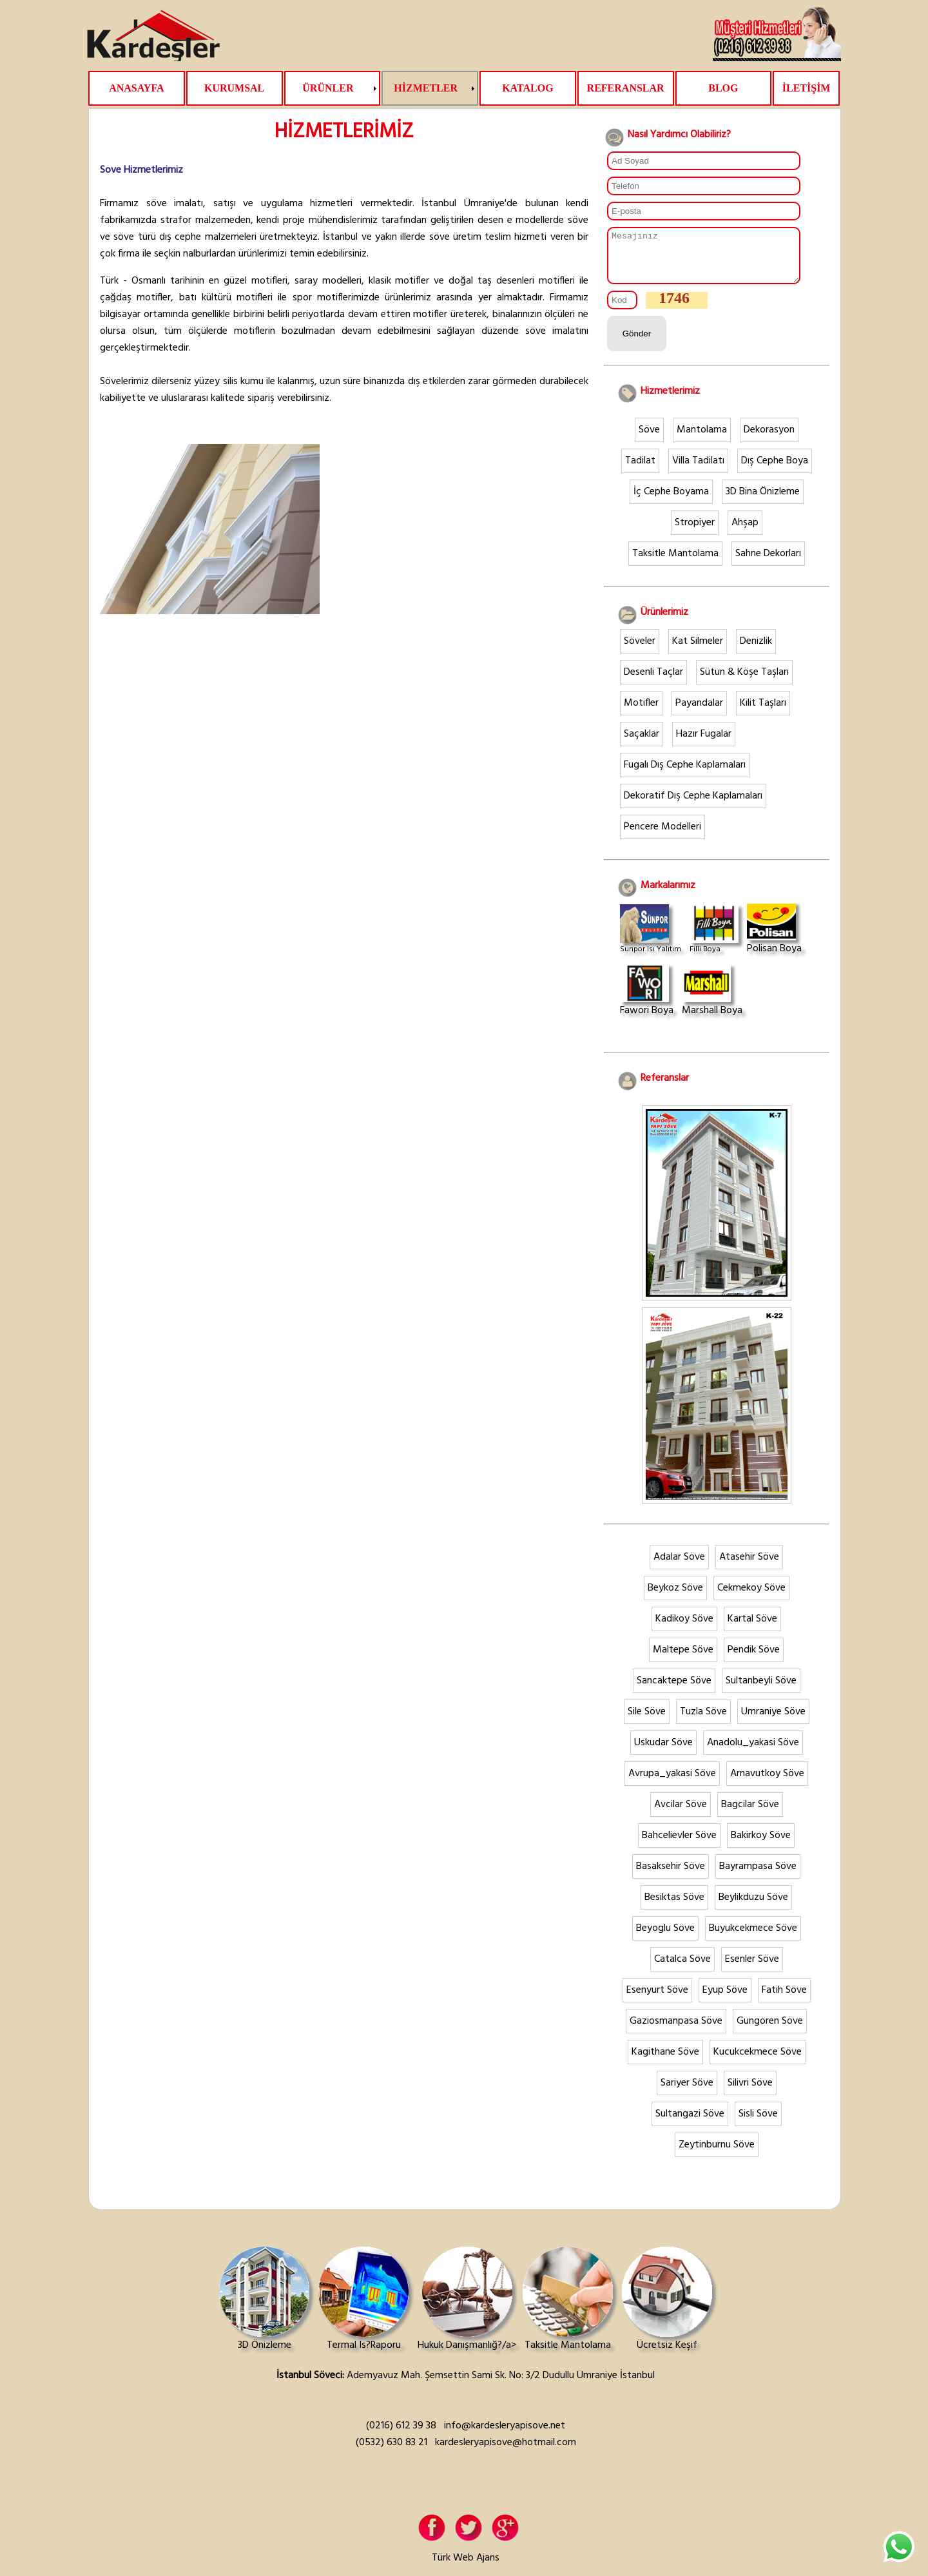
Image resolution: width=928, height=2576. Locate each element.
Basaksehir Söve (670, 1876)
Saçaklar (641, 743)
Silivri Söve (750, 2092)
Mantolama (702, 439)
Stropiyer (695, 532)
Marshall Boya (712, 1001)
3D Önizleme (264, 2309)
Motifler (641, 712)
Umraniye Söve (773, 1721)
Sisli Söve (758, 2123)
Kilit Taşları (763, 712)
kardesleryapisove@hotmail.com (505, 2452)
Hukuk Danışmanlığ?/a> (467, 2309)
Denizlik (756, 651)
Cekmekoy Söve (751, 1597)
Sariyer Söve (687, 2092)
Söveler (639, 651)
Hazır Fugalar (703, 743)
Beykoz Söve (675, 1597)
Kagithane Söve (665, 2061)
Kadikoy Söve (684, 1628)
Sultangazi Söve (689, 2123)
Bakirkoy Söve (761, 1845)
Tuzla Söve (703, 1721)
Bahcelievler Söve (679, 1845)
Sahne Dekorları (768, 563)
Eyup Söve (725, 1999)
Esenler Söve (752, 1969)
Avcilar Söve (680, 1814)
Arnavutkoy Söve (767, 1783)
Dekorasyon (769, 439)
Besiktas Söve (674, 1907)
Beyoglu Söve (665, 1938)
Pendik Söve (754, 1659)
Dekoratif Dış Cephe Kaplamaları (693, 805)
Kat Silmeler (697, 651)
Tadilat (640, 470)
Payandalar (699, 712)
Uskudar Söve (663, 1752)
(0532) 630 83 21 (391, 2452)
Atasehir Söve (749, 1566)
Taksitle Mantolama (675, 563)
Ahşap (745, 532)
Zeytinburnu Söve (717, 2154)
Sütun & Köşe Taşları (744, 681)
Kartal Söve (752, 1628)
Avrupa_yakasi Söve (672, 1783)
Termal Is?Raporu (363, 2309)
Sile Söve (647, 1721)
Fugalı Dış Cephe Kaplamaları (685, 774)
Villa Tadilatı (698, 470)
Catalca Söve (682, 1969)
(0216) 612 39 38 (401, 2435)
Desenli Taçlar (653, 681)
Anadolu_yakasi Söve (753, 1752)
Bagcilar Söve (750, 1814)
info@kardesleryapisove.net (504, 2435)
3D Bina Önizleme (763, 501)
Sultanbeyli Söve (761, 1690)
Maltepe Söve (683, 1659)
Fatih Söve (784, 1999)
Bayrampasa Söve (758, 1876)
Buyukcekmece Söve (753, 1938)
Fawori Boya (646, 1001)
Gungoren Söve (770, 2030)
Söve (649, 439)
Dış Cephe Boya (774, 470)
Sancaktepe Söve (674, 1690)
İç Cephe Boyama (671, 501)
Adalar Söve (679, 1566)
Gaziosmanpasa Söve (676, 2030)
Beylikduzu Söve (753, 1907)
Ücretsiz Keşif (667, 2309)
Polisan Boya (774, 939)
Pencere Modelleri (662, 836)
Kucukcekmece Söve (757, 2061)
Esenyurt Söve (657, 1999)
